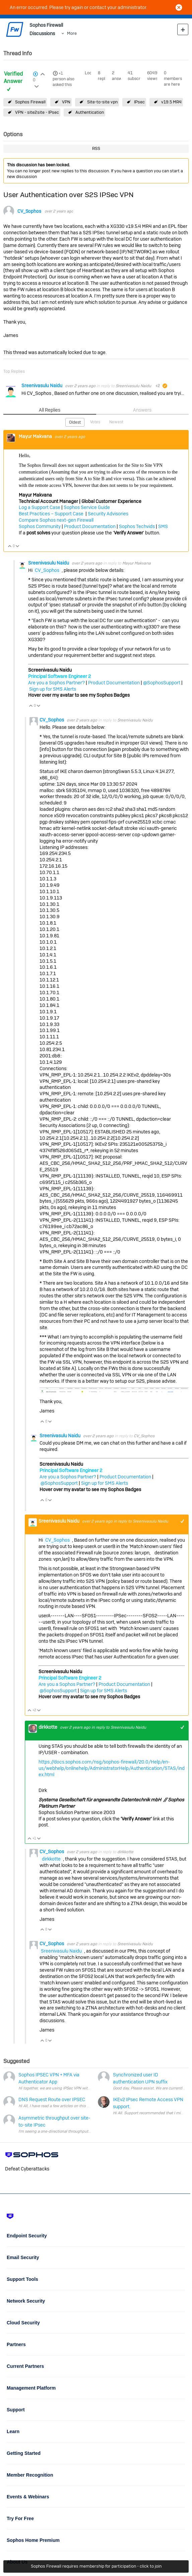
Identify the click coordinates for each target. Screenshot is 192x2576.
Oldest (75, 422)
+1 (61, 73)
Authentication (89, 112)
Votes (95, 422)
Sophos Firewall (30, 102)
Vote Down (17, 546)
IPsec (139, 102)
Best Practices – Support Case (51, 514)
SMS (163, 526)
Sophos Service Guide (87, 507)
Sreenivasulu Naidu (42, 385)
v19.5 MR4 (171, 102)
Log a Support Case (39, 507)
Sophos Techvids (137, 526)
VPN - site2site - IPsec (37, 112)
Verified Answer (13, 77)
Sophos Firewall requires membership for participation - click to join (96, 2566)
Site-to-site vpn (102, 102)
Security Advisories (108, 514)
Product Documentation (90, 526)
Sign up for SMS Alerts (52, 689)
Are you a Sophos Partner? (56, 683)
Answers (142, 410)
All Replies (49, 410)
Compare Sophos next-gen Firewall (56, 520)
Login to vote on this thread (42, 73)
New (182, 29)
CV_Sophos (29, 211)
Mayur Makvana (36, 436)
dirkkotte (48, 1727)
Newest (116, 422)
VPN (66, 102)
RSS (96, 148)
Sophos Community (40, 526)
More (72, 33)
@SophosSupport (161, 683)
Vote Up (10, 546)
